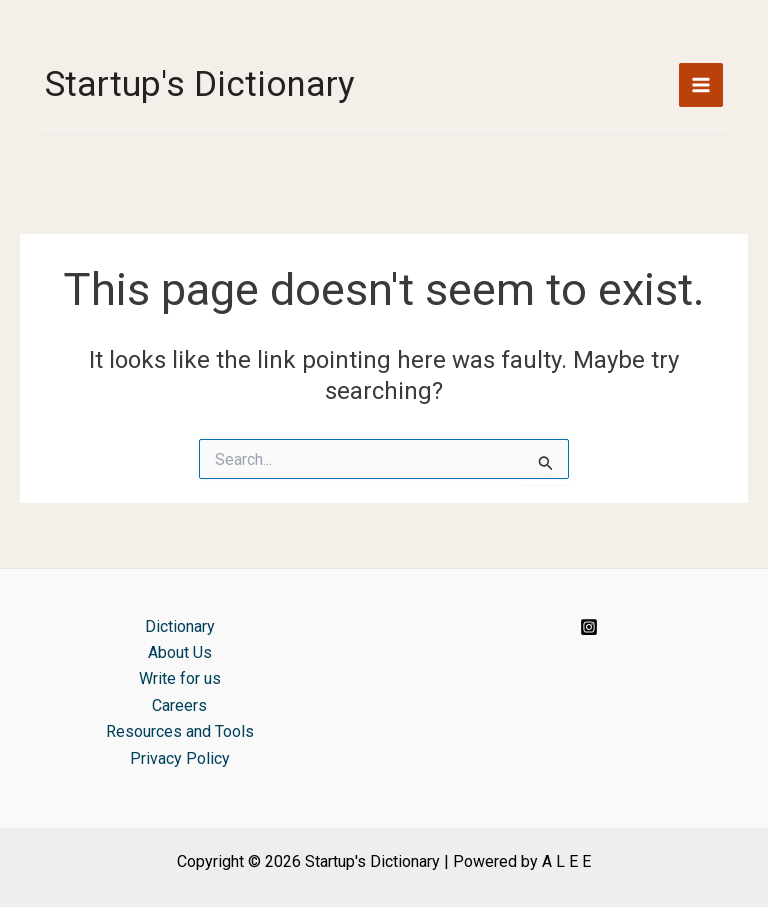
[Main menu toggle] (701, 85)
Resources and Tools (180, 731)
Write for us (180, 678)
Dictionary (180, 626)
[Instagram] (589, 627)
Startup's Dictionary (200, 84)
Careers (179, 705)
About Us (180, 652)
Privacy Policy (180, 758)
